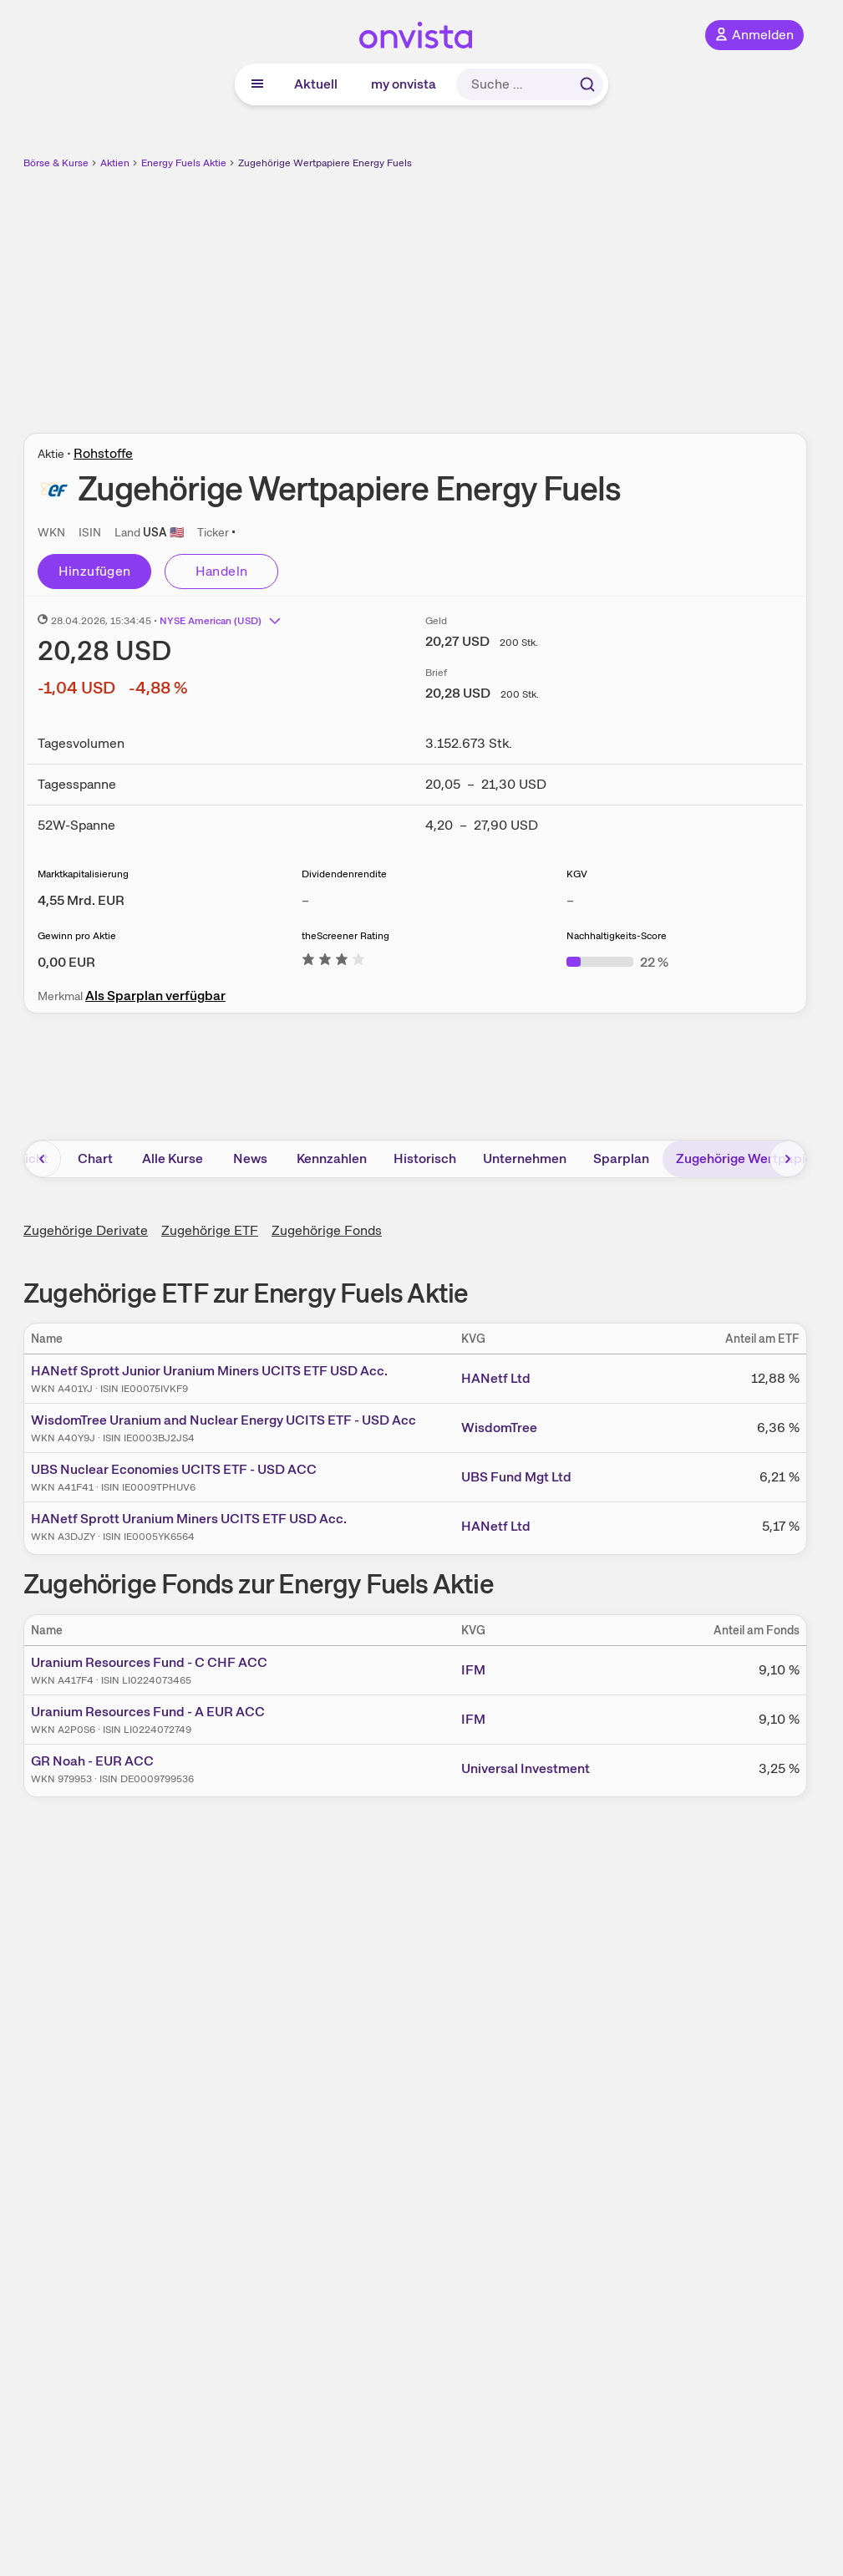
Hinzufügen (94, 571)
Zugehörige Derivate (85, 1230)
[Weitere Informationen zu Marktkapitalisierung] (81, 900)
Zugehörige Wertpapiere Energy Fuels (325, 163)
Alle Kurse (172, 1158)
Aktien (114, 163)
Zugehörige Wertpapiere (750, 1158)
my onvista (403, 84)
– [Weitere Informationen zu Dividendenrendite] (305, 900)
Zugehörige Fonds (327, 1230)
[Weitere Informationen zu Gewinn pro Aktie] (66, 962)
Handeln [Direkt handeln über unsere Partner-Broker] (222, 571)
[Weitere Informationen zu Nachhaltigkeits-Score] (617, 962)
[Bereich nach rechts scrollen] (787, 1159)
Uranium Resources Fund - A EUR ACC (148, 1711)
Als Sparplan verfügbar (155, 995)
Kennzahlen (332, 1158)
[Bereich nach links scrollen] (42, 1159)
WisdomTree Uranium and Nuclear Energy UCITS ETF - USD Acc (223, 1420)
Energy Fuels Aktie (183, 163)
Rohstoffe (103, 453)
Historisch (425, 1158)
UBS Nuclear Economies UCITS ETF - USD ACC (174, 1469)
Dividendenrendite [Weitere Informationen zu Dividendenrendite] (344, 874)
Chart (95, 1158)
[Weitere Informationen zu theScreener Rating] (333, 962)
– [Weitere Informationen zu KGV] (570, 900)
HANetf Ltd (496, 1378)
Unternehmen (524, 1158)
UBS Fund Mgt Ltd (516, 1477)
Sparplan (621, 1158)
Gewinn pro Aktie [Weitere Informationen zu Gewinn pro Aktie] (77, 936)
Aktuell (316, 84)
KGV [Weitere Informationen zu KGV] (576, 874)
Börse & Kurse (56, 163)
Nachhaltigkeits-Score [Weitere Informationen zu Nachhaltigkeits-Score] (616, 936)
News (250, 1158)
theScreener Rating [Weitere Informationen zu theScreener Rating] (345, 936)
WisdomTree (499, 1427)
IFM (473, 1670)
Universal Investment (525, 1768)
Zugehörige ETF (209, 1230)
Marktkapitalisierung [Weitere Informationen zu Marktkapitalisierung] (83, 874)
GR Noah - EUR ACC (92, 1761)
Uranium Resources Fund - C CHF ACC (149, 1662)
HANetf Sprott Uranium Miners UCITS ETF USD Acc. (189, 1518)
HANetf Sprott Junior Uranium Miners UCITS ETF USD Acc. (209, 1370)
